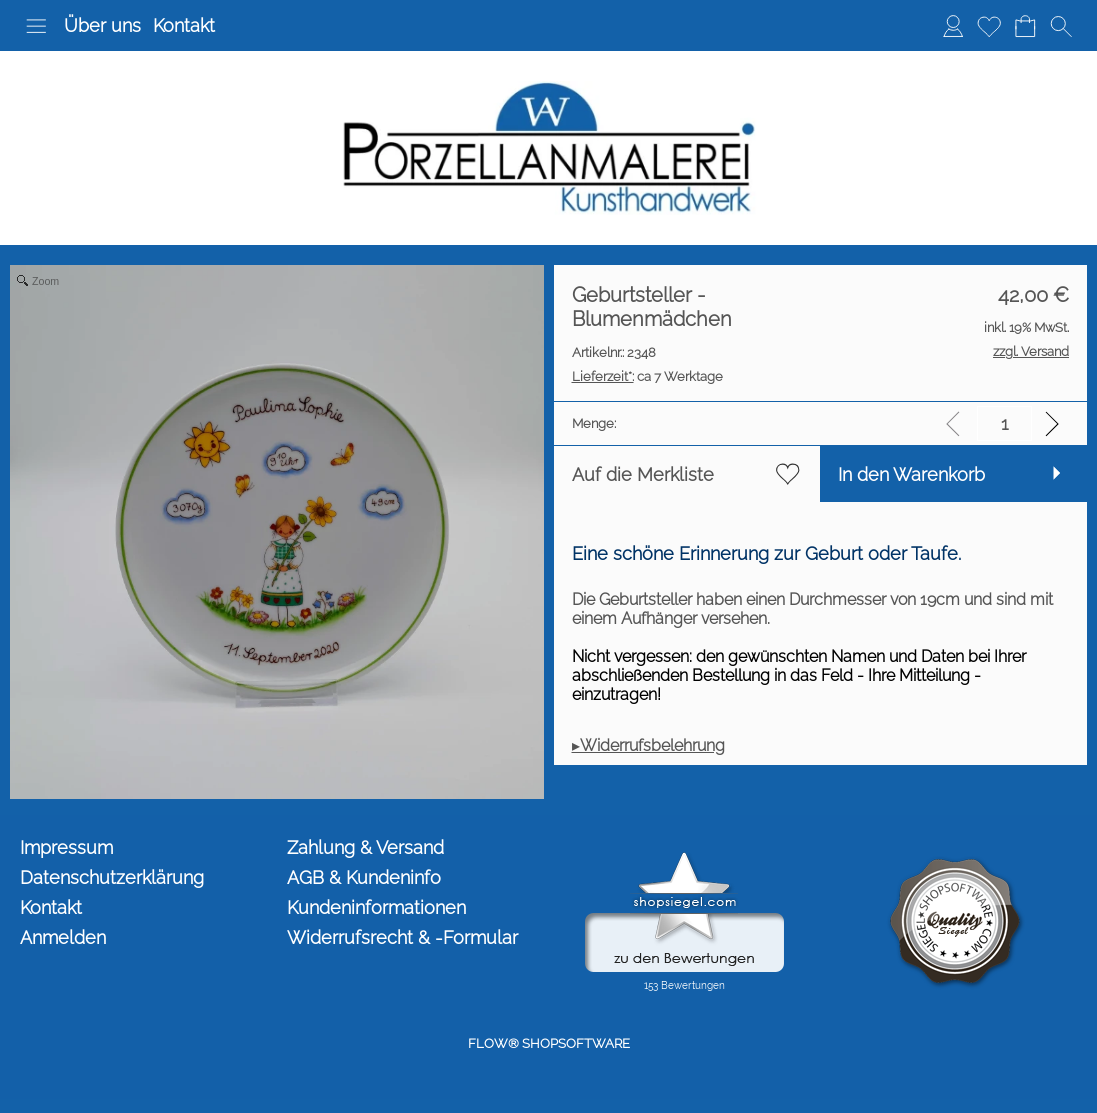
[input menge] (1004, 423)
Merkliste (989, 25)
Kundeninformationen (376, 907)
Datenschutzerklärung (112, 877)
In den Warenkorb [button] (911, 474)
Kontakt (184, 25)
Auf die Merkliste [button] (643, 474)
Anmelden (953, 25)
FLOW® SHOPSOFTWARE (549, 1043)
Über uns (102, 25)
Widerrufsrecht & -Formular (402, 937)
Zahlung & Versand (365, 847)
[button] (36, 26)
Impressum (66, 847)
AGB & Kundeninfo (364, 877)
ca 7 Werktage (647, 376)
